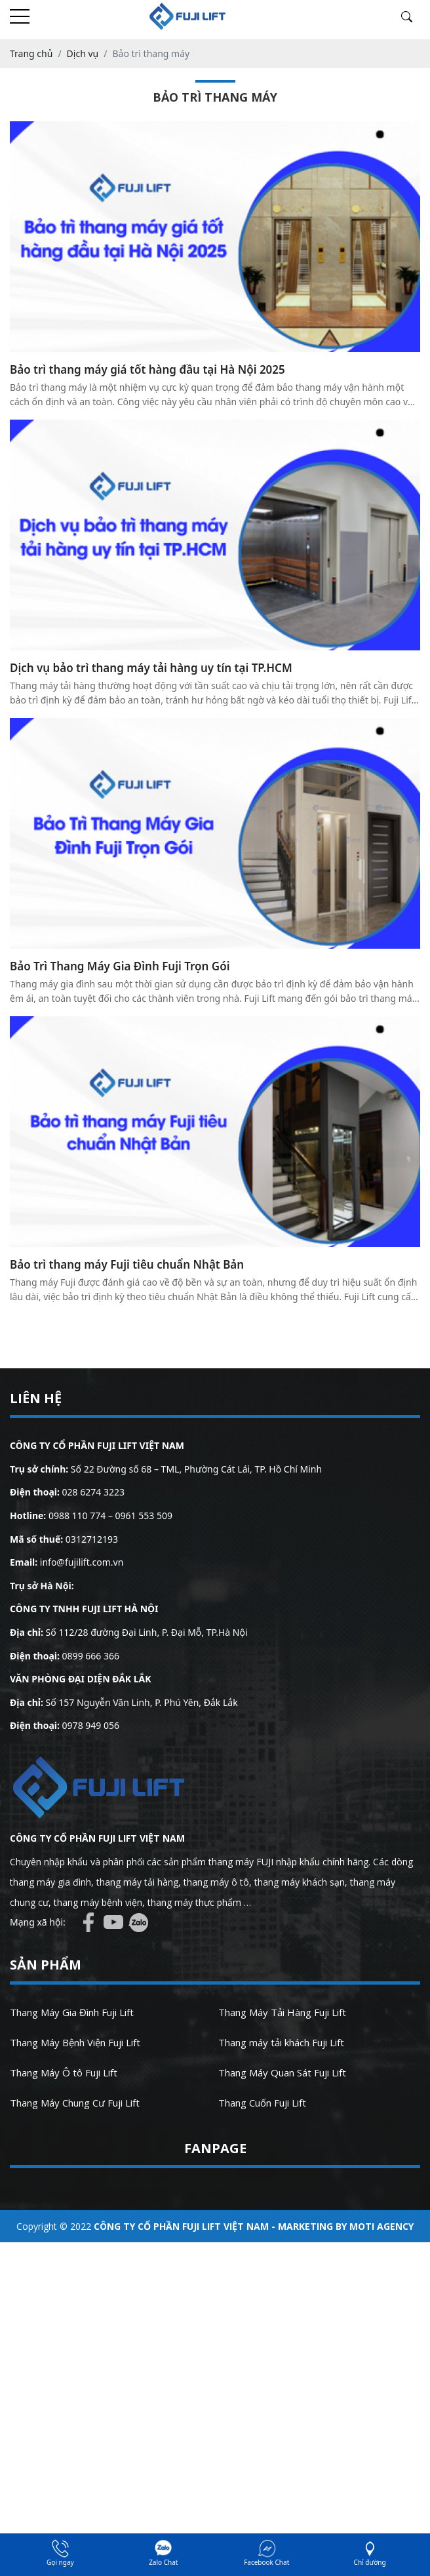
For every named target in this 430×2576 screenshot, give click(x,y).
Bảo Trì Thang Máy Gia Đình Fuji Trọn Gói (120, 966)
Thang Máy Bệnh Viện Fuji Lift (75, 2042)
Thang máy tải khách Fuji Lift (281, 2042)
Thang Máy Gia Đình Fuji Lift (72, 2012)
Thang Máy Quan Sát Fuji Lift (282, 2072)
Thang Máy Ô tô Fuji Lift (63, 2072)
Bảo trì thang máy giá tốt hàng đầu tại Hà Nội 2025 (147, 369)
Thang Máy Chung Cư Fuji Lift (75, 2102)
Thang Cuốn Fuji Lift (262, 2102)
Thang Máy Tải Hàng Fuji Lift (282, 2012)
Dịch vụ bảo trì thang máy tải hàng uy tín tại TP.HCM (151, 667)
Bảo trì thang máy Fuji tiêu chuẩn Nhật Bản (127, 1264)
